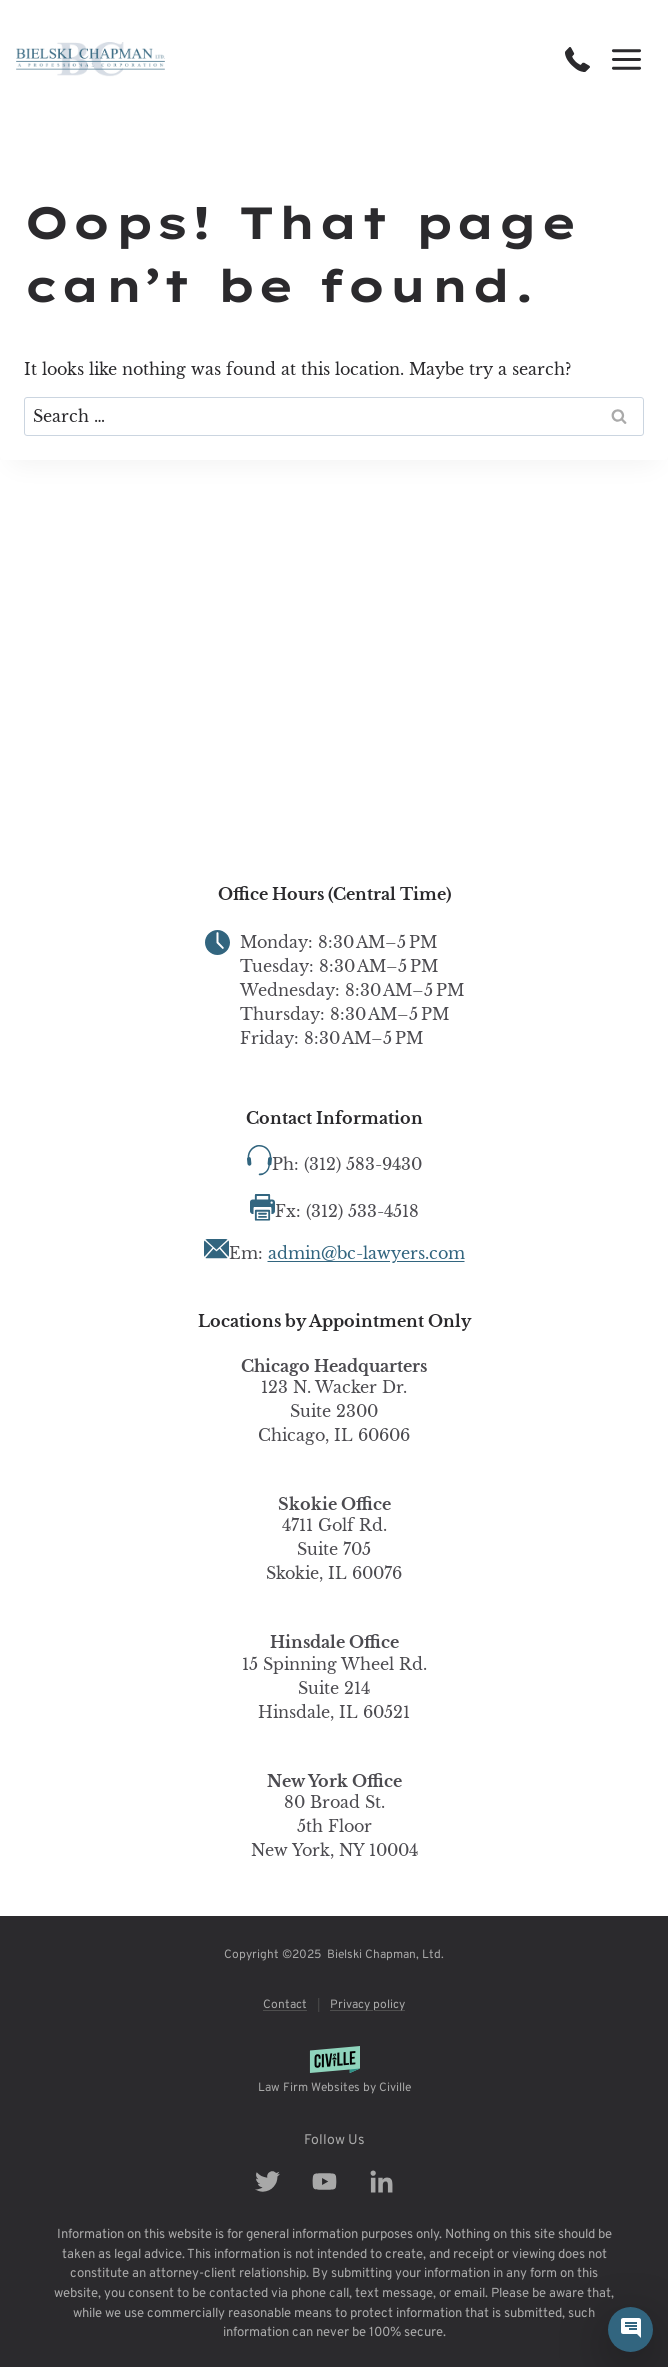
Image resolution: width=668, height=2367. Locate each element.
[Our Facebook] (277, 2181)
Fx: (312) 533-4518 (347, 1211)
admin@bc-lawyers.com (366, 1253)
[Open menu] (626, 59)
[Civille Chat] (630, 2329)
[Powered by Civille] (334, 2071)
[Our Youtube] (334, 2181)
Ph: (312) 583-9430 (347, 1164)
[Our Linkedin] (391, 2181)
